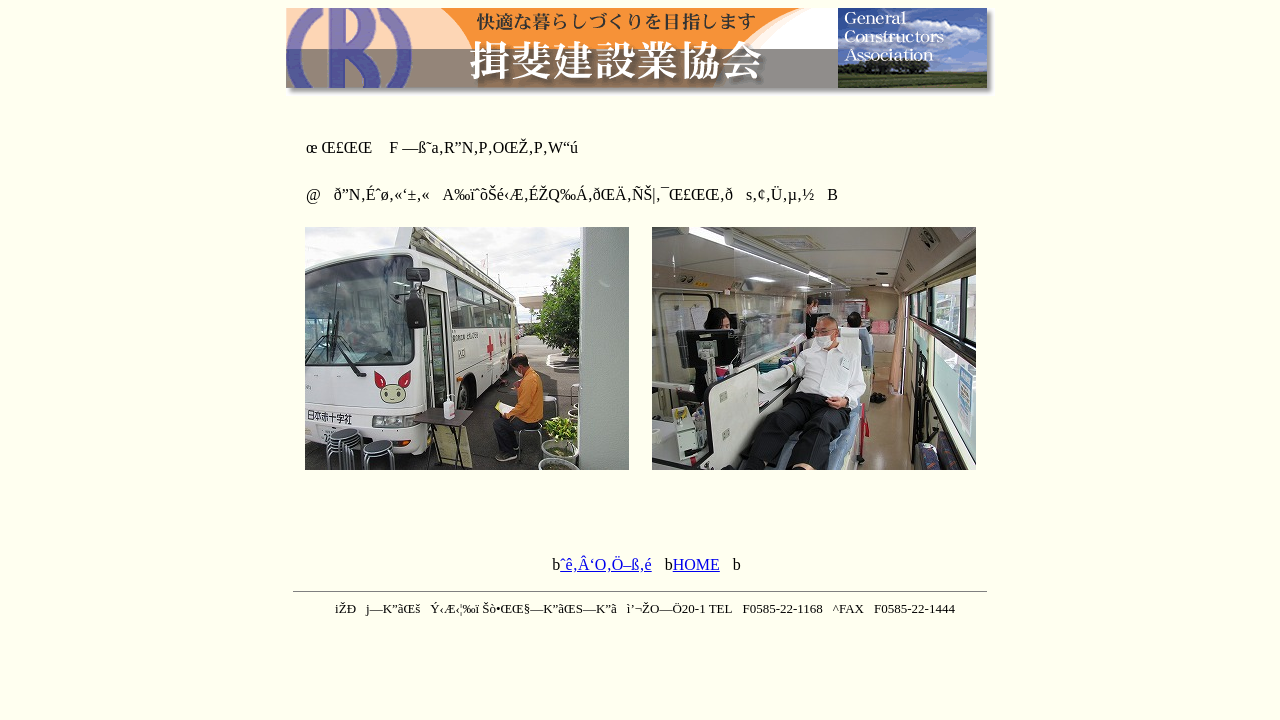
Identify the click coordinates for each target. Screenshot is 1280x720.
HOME (696, 564)
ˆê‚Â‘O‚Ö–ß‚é (606, 564)
